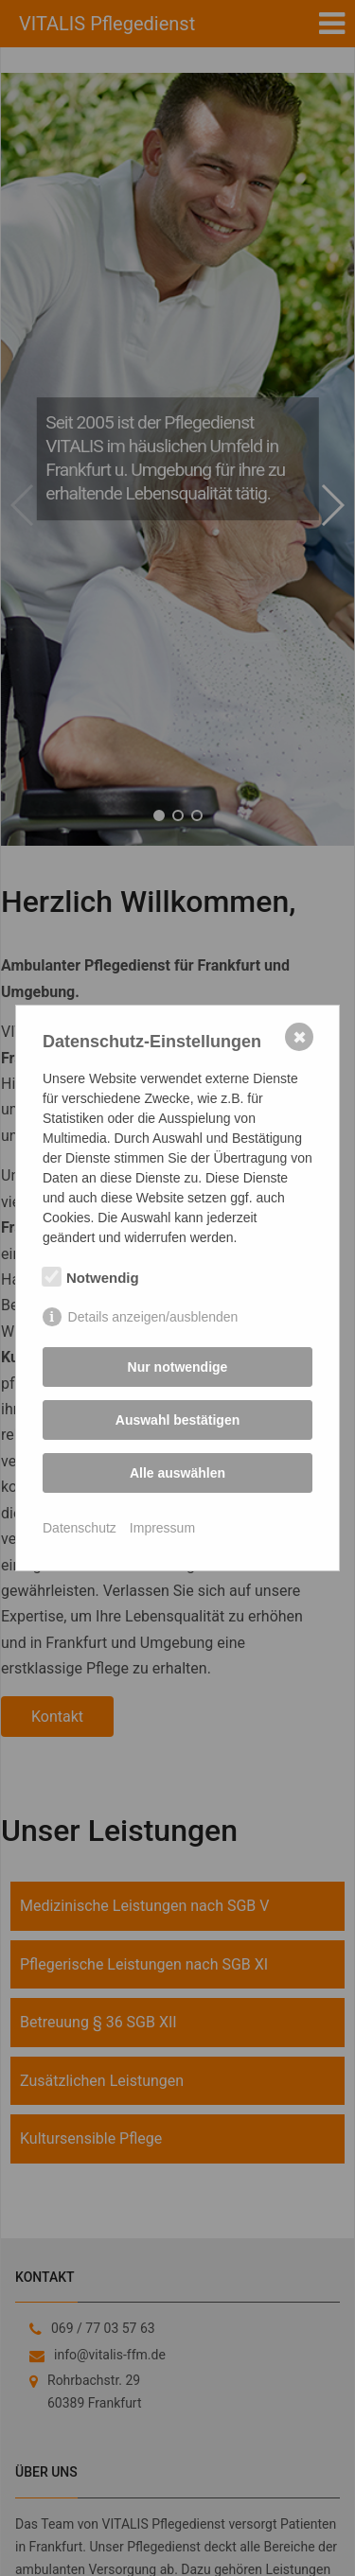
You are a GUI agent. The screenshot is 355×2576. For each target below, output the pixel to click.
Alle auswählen (177, 1473)
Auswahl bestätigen (177, 1420)
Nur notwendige (178, 1367)
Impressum (162, 1527)
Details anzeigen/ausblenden (153, 1316)
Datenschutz (79, 1527)
